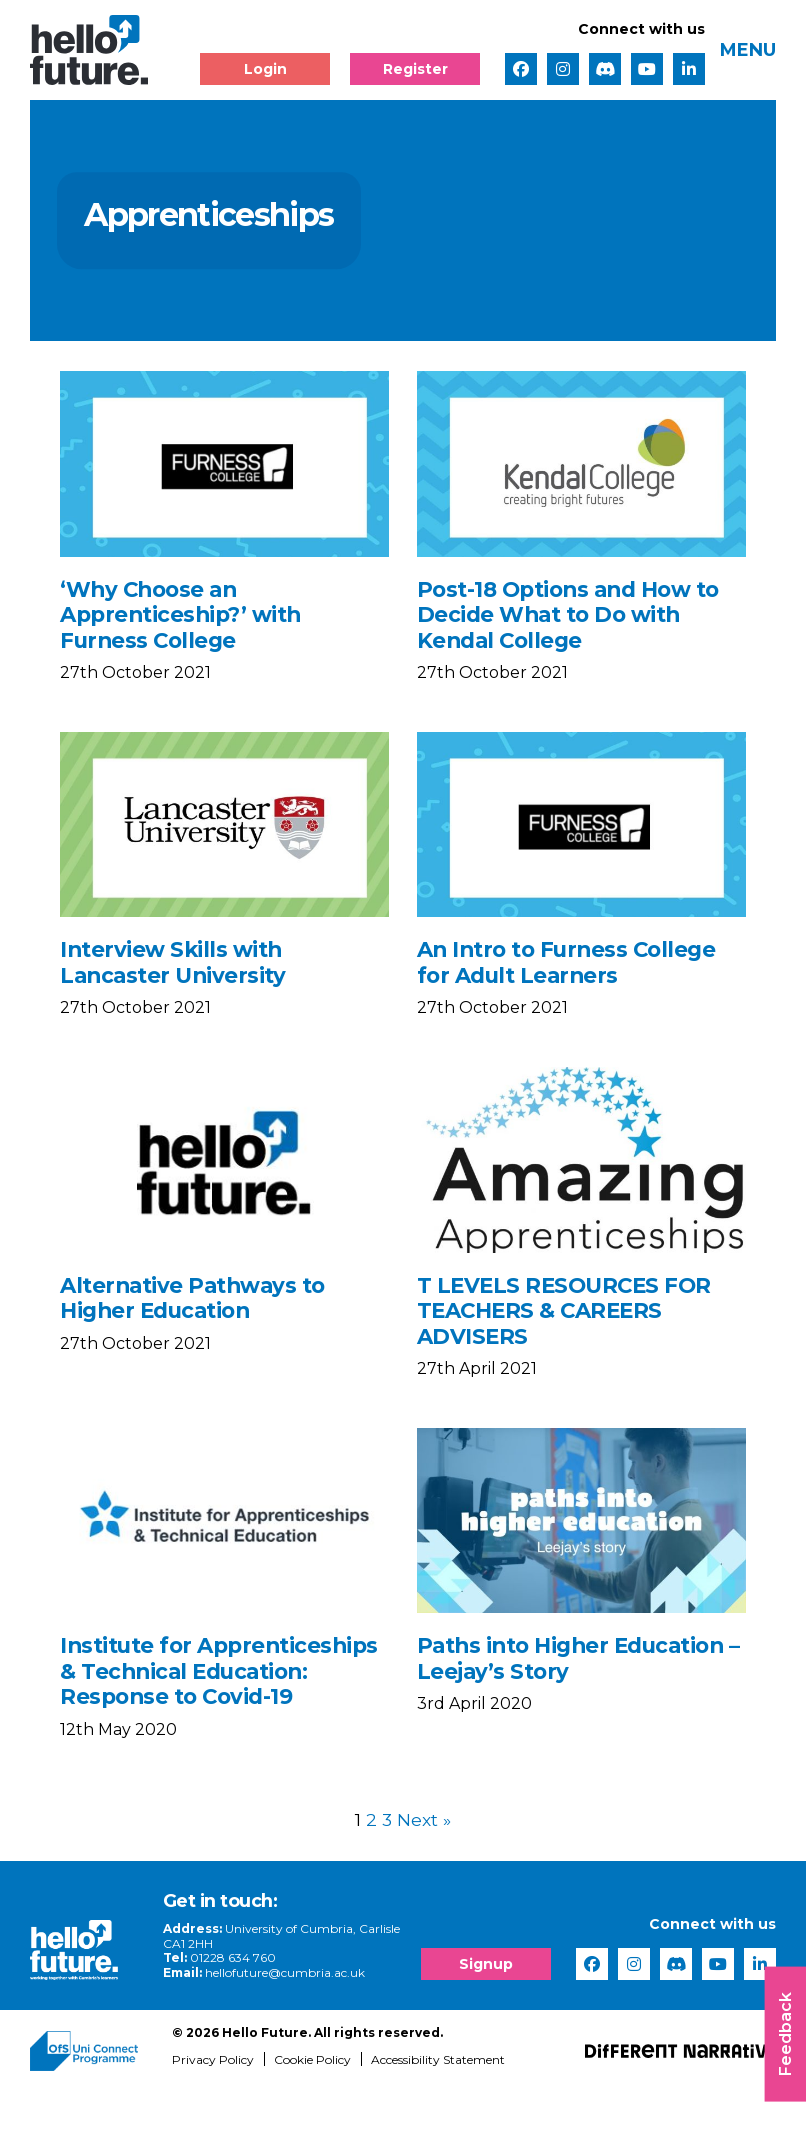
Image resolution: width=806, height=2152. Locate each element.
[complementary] (590, 2002)
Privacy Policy (213, 2119)
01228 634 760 (237, 2018)
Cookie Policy (312, 2119)
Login (265, 69)
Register (415, 69)
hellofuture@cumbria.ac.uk (289, 2032)
